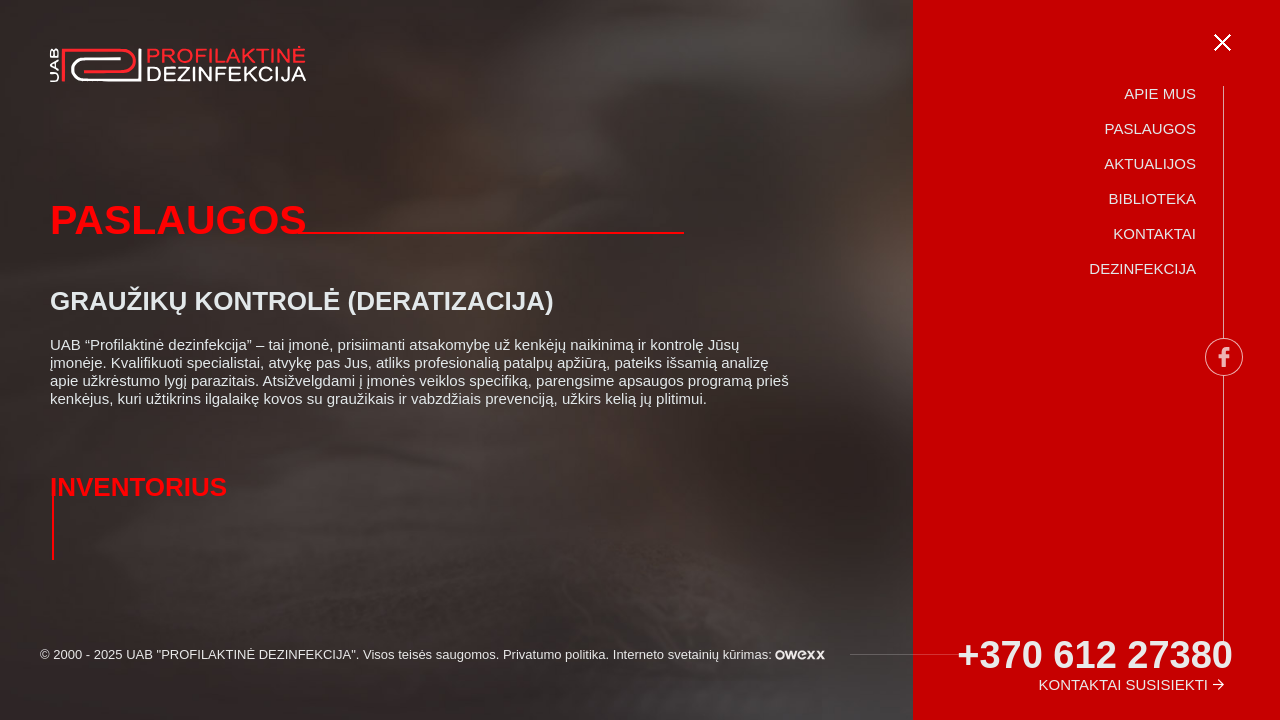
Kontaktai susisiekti (1123, 684)
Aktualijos (1150, 163)
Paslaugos (1150, 128)
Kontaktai (1154, 233)
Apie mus (1160, 93)
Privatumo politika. (556, 654)
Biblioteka (1152, 198)
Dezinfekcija (1142, 268)
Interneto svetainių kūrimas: (719, 654)
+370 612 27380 (1095, 655)
